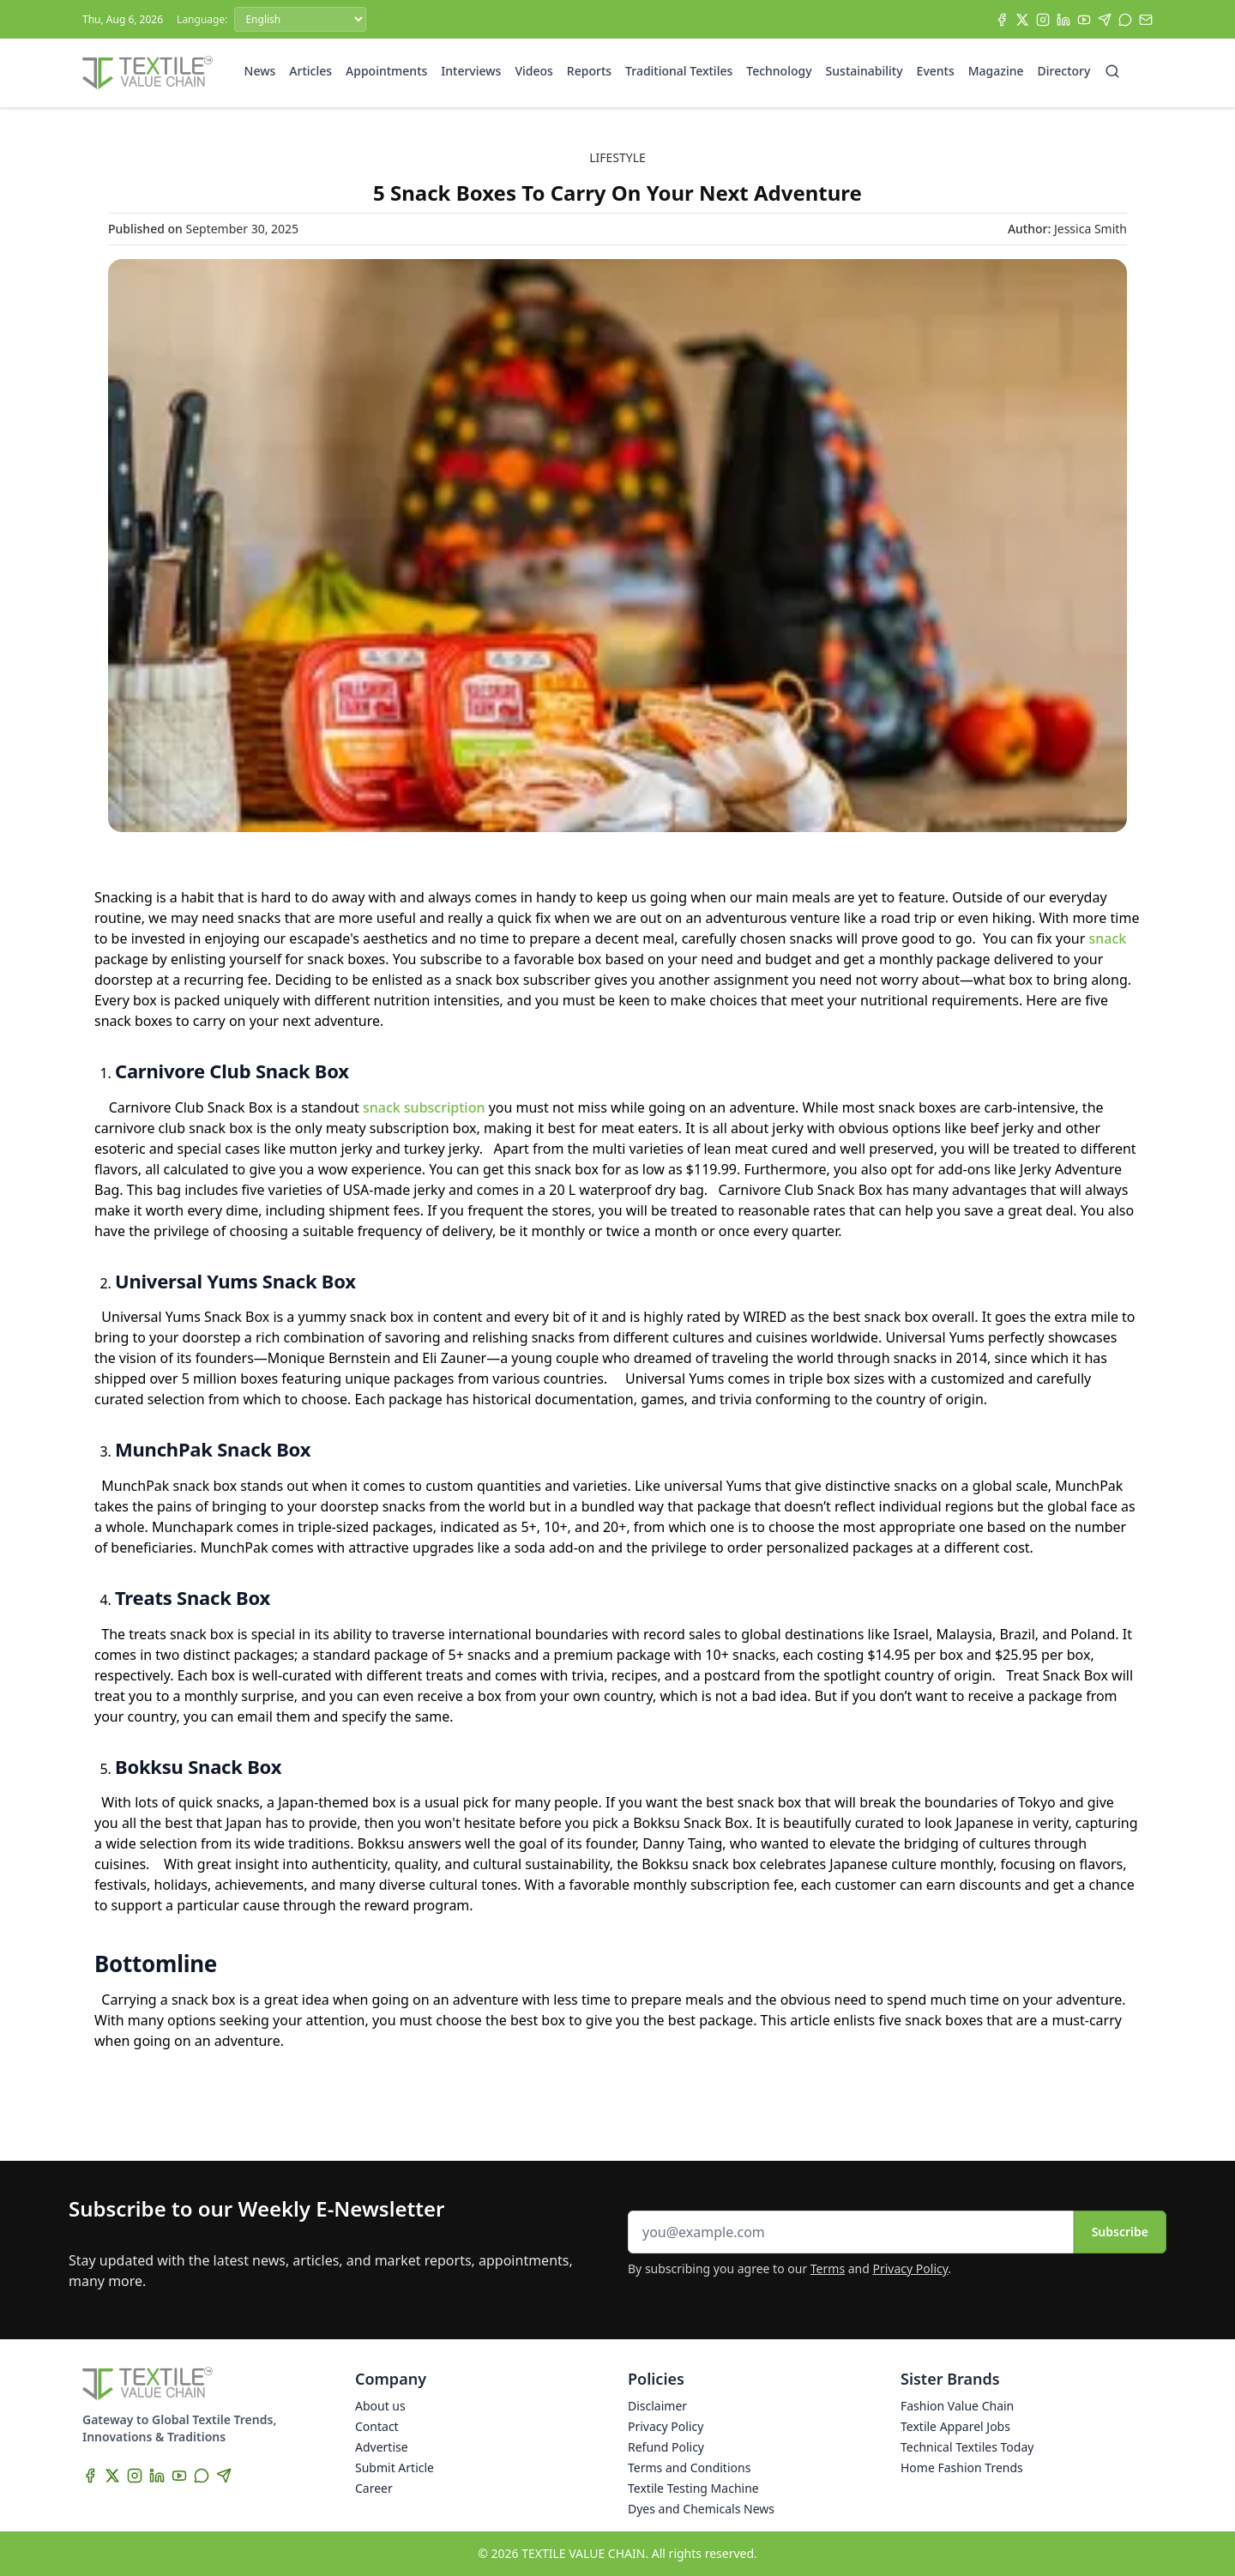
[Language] (300, 19)
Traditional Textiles (678, 71)
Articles (310, 71)
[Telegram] (1105, 20)
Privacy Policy (911, 2268)
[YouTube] (1084, 20)
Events (936, 71)
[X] (1022, 20)
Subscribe (1120, 2231)
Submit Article (394, 2467)
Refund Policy (666, 2447)
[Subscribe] (1146, 20)
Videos (533, 71)
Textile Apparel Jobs (955, 2426)
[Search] (1112, 71)
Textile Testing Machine (693, 2488)
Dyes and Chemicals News (701, 2509)
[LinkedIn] (1063, 20)
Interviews (471, 71)
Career (374, 2488)
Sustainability (864, 71)
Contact (377, 2426)
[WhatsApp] (1125, 20)
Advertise (381, 2447)
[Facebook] (1002, 20)
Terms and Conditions (689, 2467)
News (260, 71)
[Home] (147, 73)
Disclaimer (657, 2406)
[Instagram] (1043, 20)
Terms (827, 2268)
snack (1108, 938)
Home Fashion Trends (962, 2467)
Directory (1064, 71)
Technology (778, 71)
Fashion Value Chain (957, 2406)
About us (380, 2406)
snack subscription (424, 1107)
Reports (589, 71)
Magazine (996, 71)
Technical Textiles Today (967, 2447)
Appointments (386, 71)
